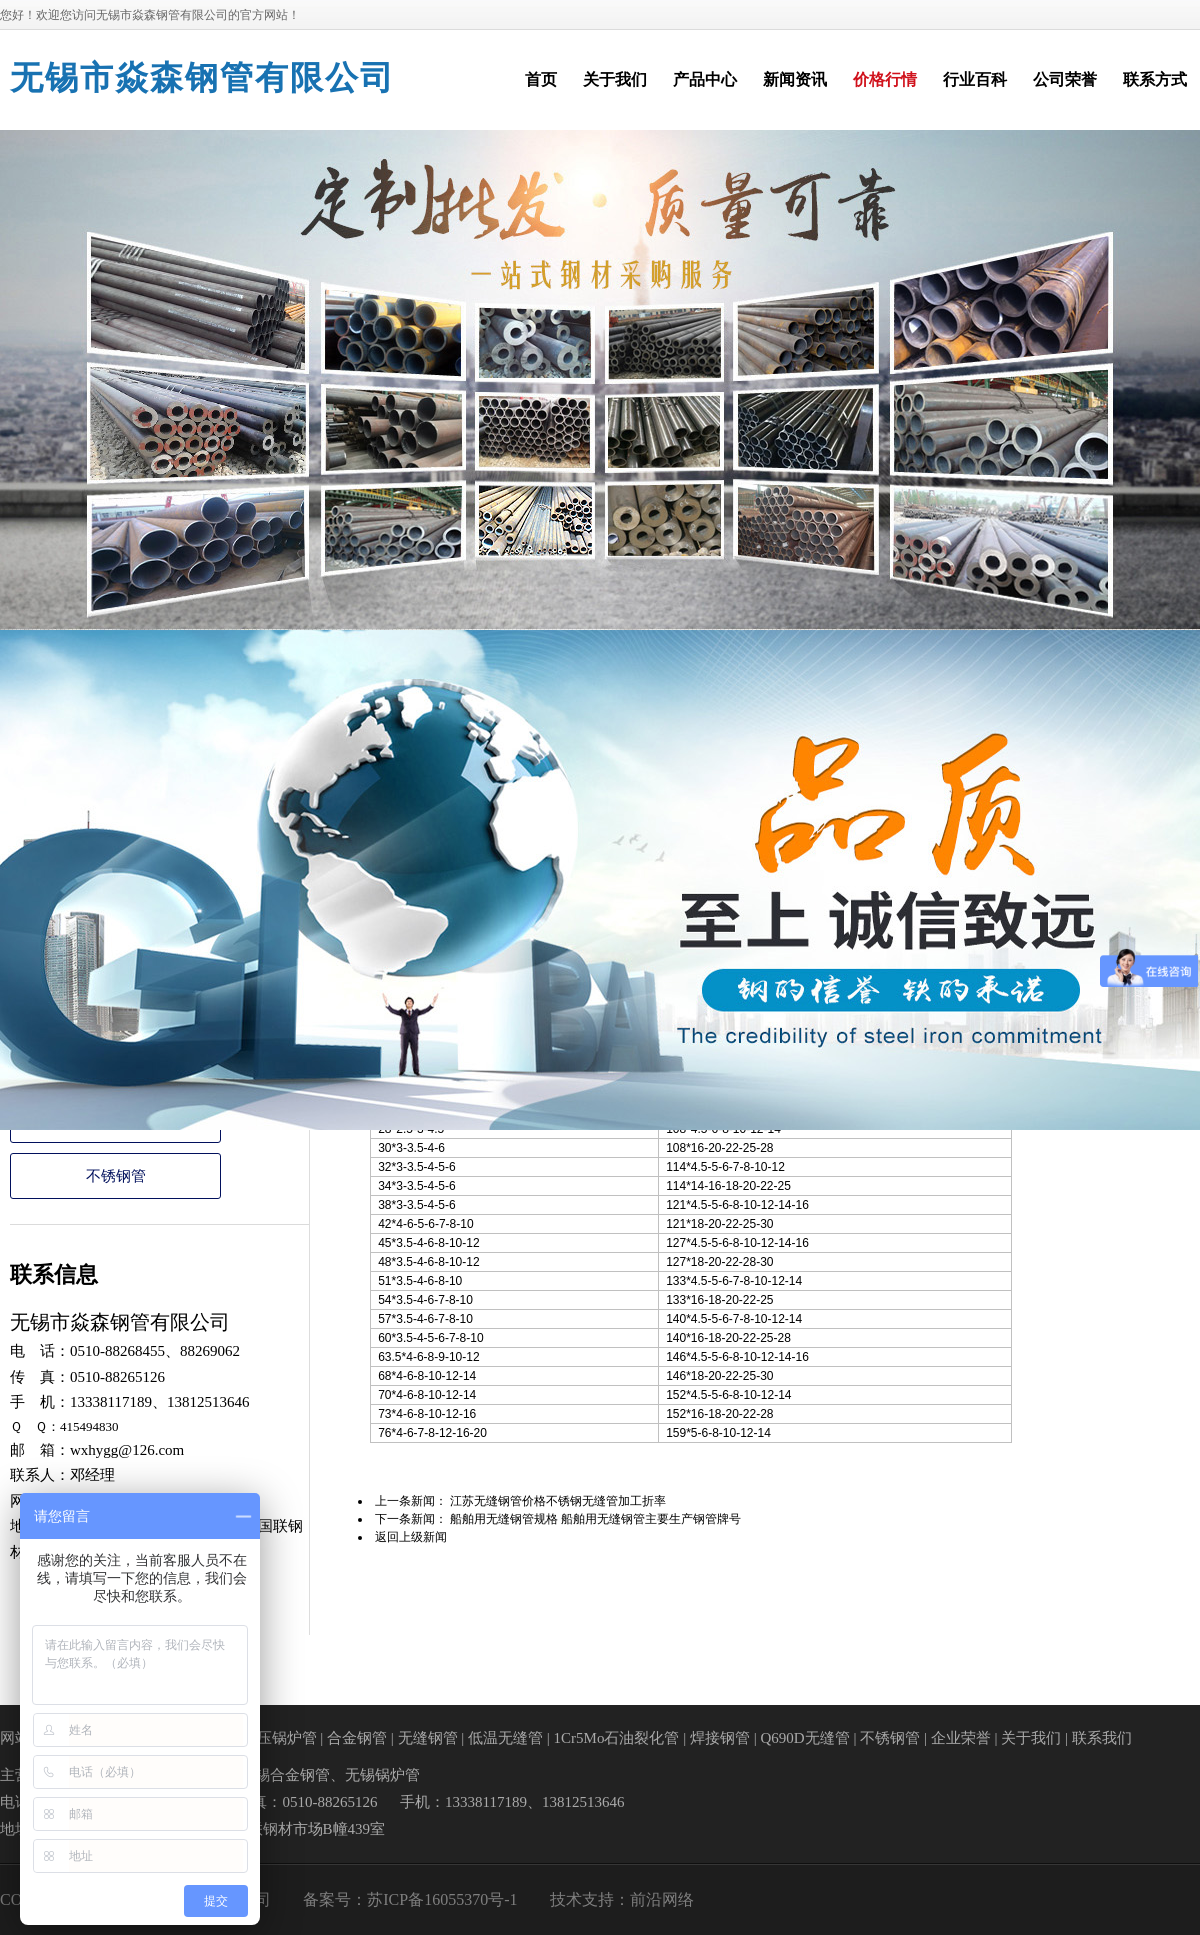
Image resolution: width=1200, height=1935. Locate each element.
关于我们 (1031, 1738)
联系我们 (1102, 1738)
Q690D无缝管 (804, 1738)
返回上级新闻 (411, 1537)
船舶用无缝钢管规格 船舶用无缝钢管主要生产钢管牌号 (595, 1519)
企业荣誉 (961, 1738)
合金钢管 (357, 1738)
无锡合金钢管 (285, 1775)
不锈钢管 (116, 1176)
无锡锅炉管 (382, 1775)
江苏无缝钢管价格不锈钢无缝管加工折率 (558, 1501)
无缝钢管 (428, 1738)
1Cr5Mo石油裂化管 (617, 1738)
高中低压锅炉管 (264, 1738)
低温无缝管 (505, 1738)
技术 (566, 1899)
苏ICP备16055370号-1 (442, 1899)
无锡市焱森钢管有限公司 (202, 78)
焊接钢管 (720, 1738)
